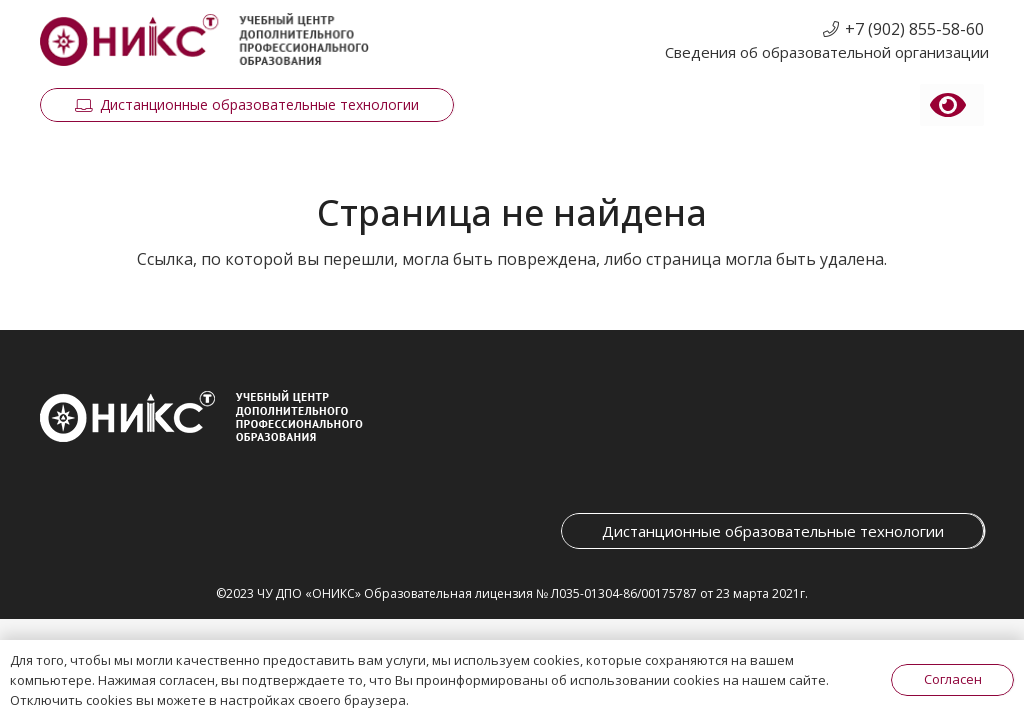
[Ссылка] (204, 40)
